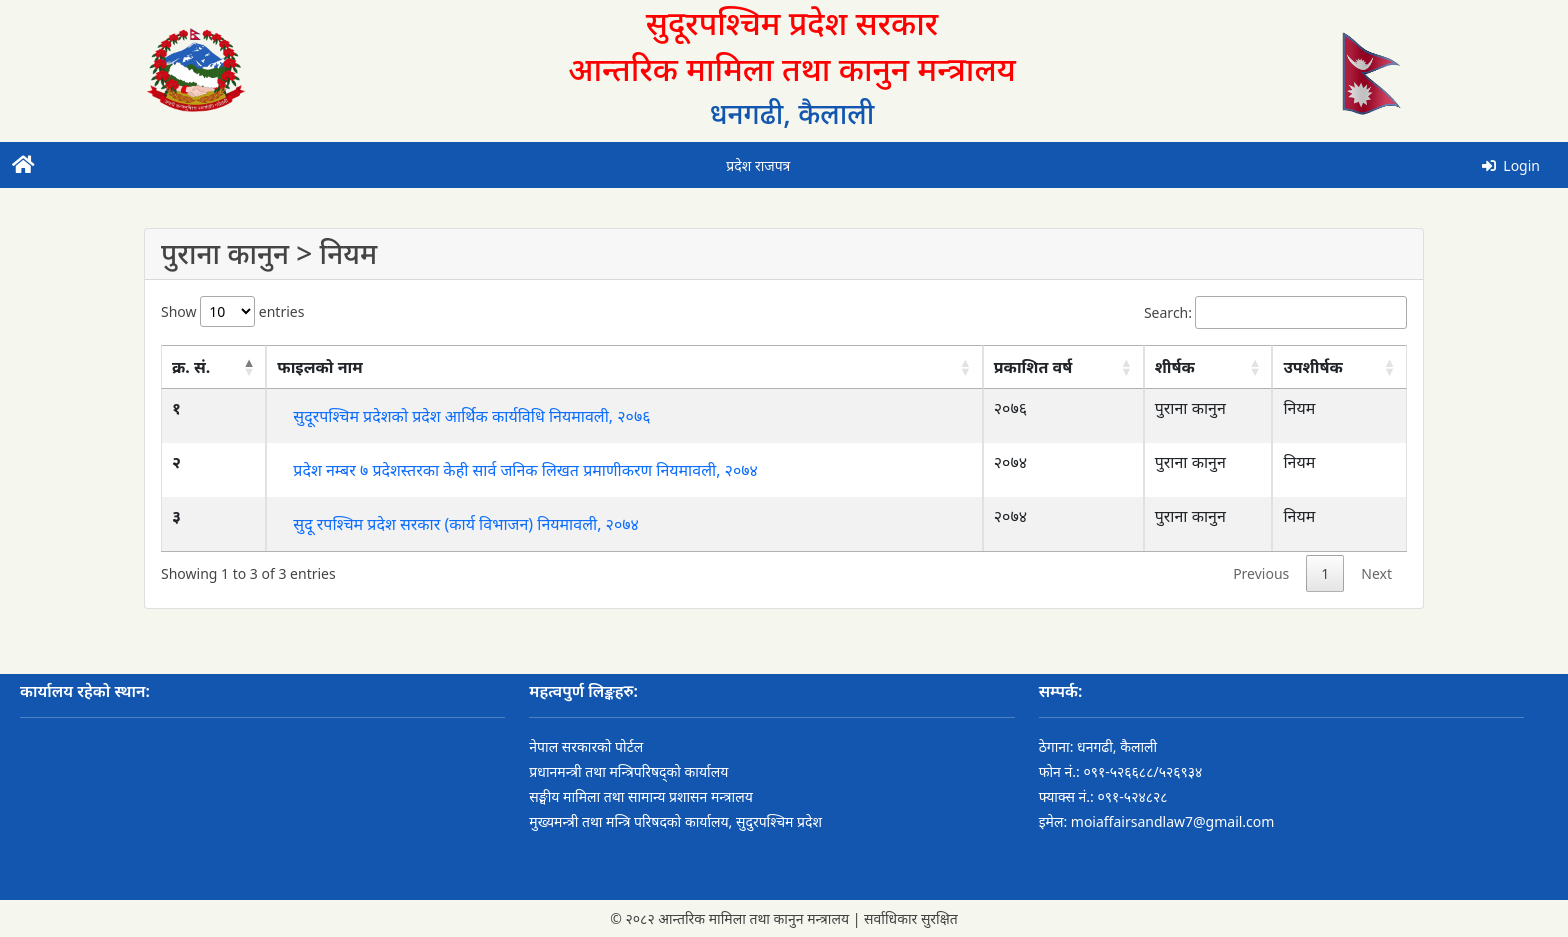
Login (1511, 165)
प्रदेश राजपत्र (758, 165)
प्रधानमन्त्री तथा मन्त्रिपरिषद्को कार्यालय (628, 771)
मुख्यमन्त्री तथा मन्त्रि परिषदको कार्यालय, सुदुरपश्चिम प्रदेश (675, 821)
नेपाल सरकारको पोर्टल (586, 746)
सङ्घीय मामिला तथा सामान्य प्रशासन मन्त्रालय (641, 796)
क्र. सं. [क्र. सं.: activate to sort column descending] (191, 367)
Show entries (232, 311)
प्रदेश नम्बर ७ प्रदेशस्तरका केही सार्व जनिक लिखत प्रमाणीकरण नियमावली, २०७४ (525, 470)
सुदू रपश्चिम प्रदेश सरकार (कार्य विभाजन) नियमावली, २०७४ (466, 524)
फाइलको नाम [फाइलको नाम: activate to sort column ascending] (319, 367)
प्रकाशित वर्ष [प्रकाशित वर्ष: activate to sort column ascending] (1033, 367)
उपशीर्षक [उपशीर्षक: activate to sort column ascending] (1312, 367)
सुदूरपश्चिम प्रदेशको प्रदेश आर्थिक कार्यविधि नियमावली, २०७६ (471, 416)
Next (1376, 573)
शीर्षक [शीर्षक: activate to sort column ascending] (1175, 367)
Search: (1275, 312)
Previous (1261, 573)
